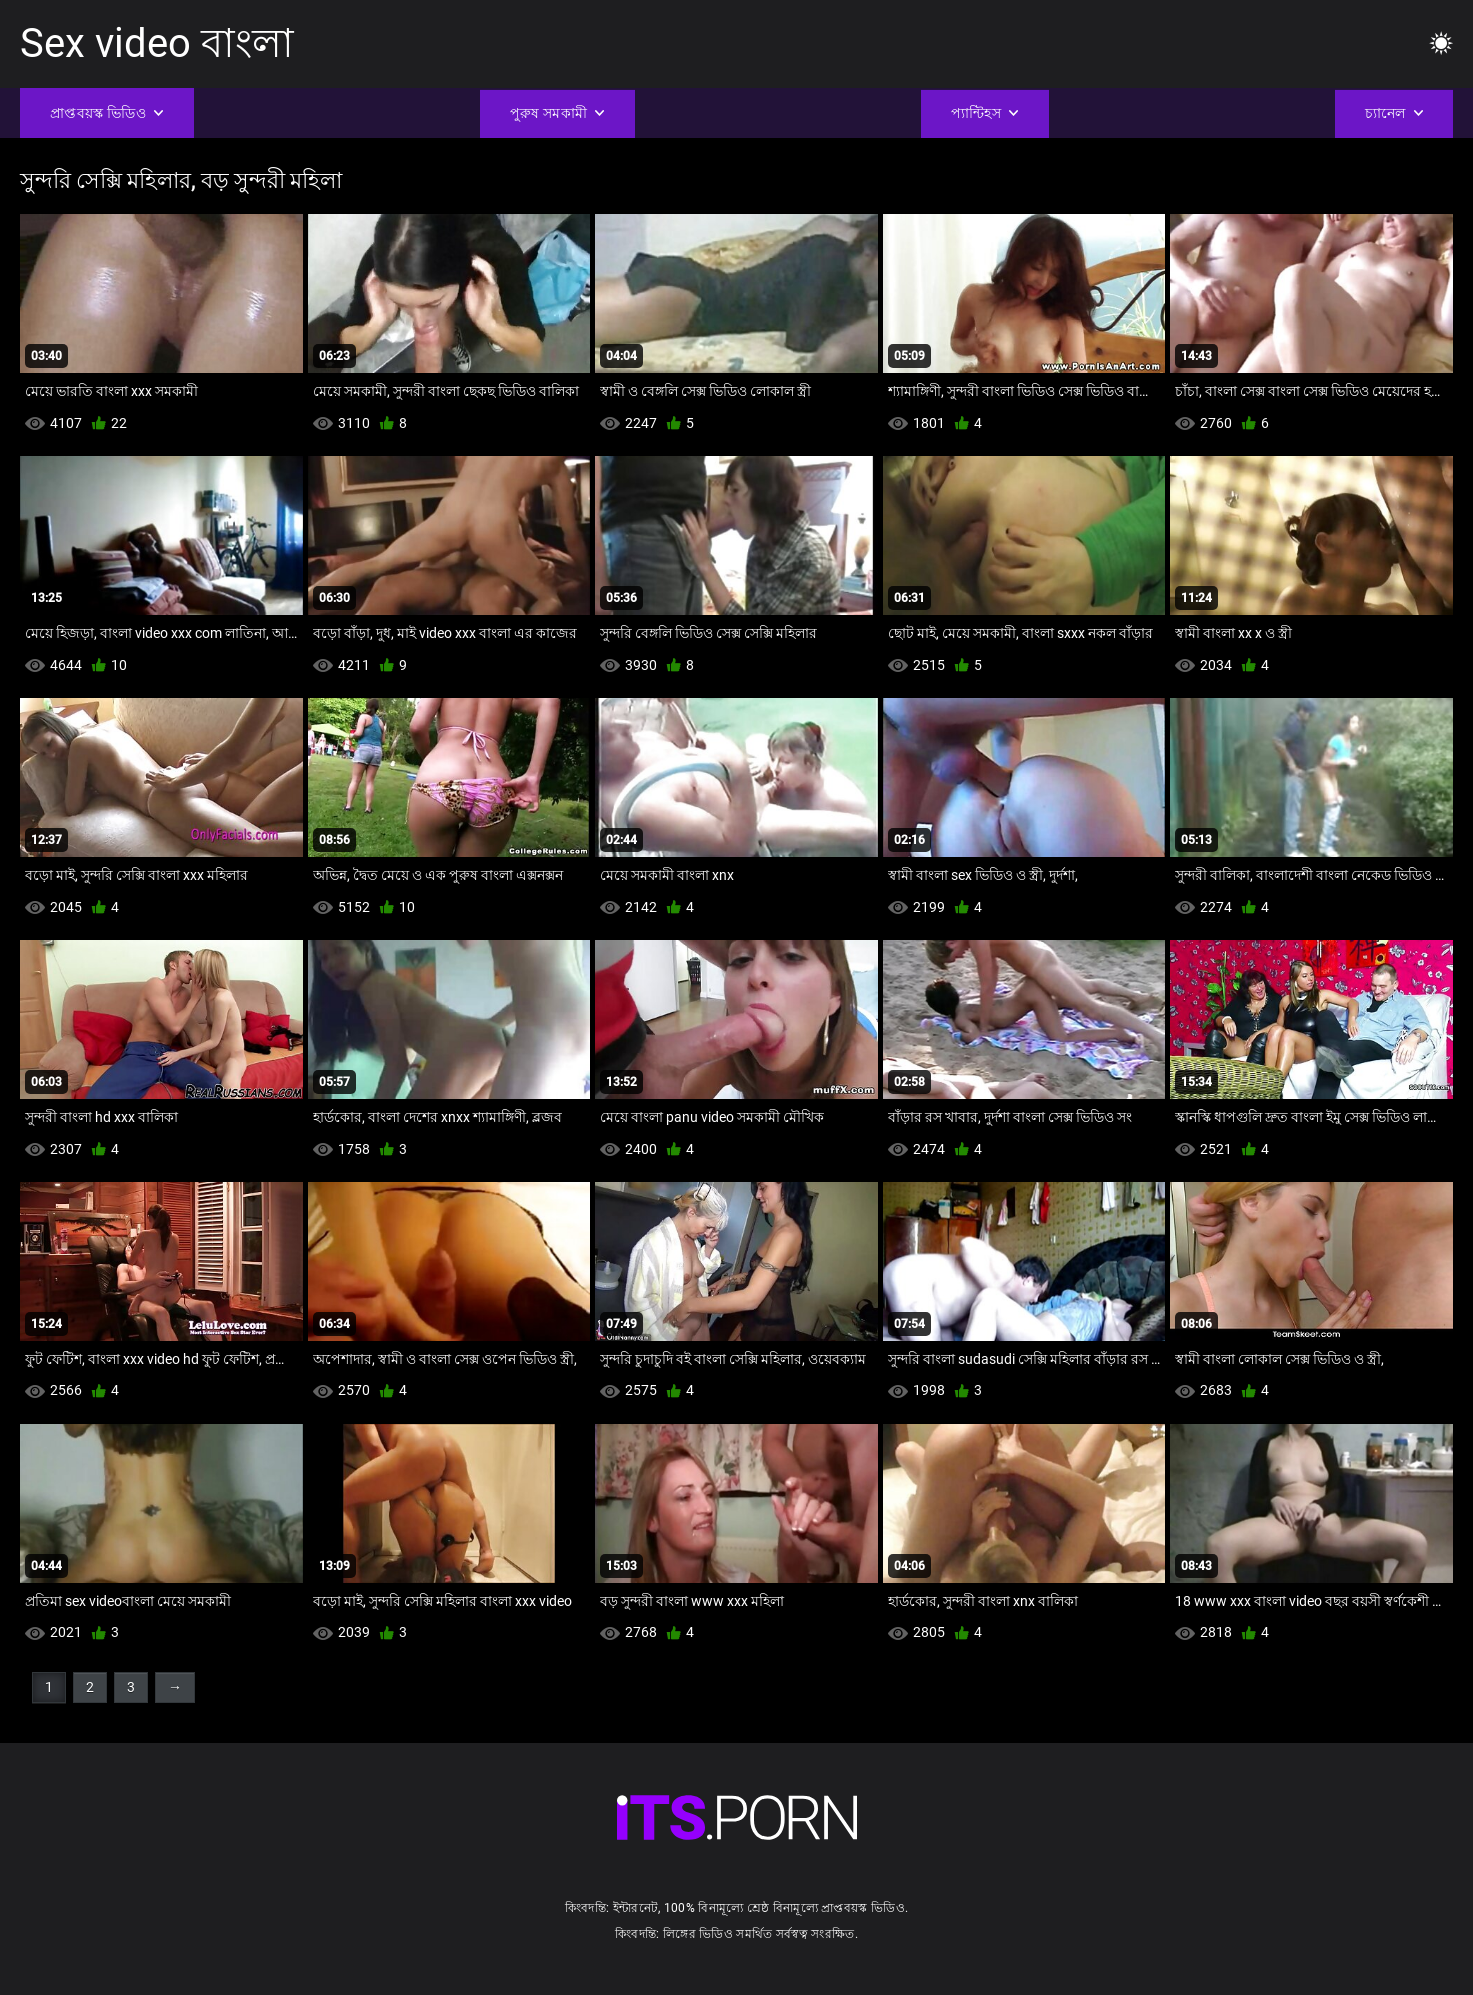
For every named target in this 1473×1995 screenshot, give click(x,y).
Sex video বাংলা (157, 43)
